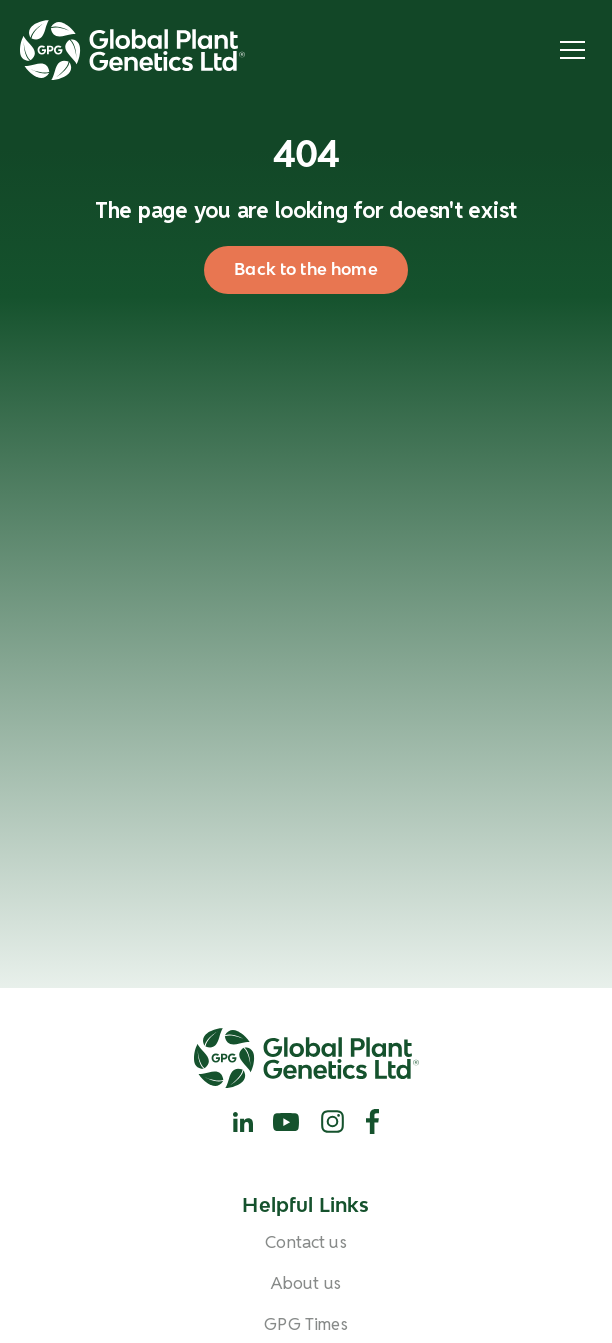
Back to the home (306, 269)
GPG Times (305, 1324)
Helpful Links (305, 1205)
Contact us (306, 1242)
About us (306, 1283)
